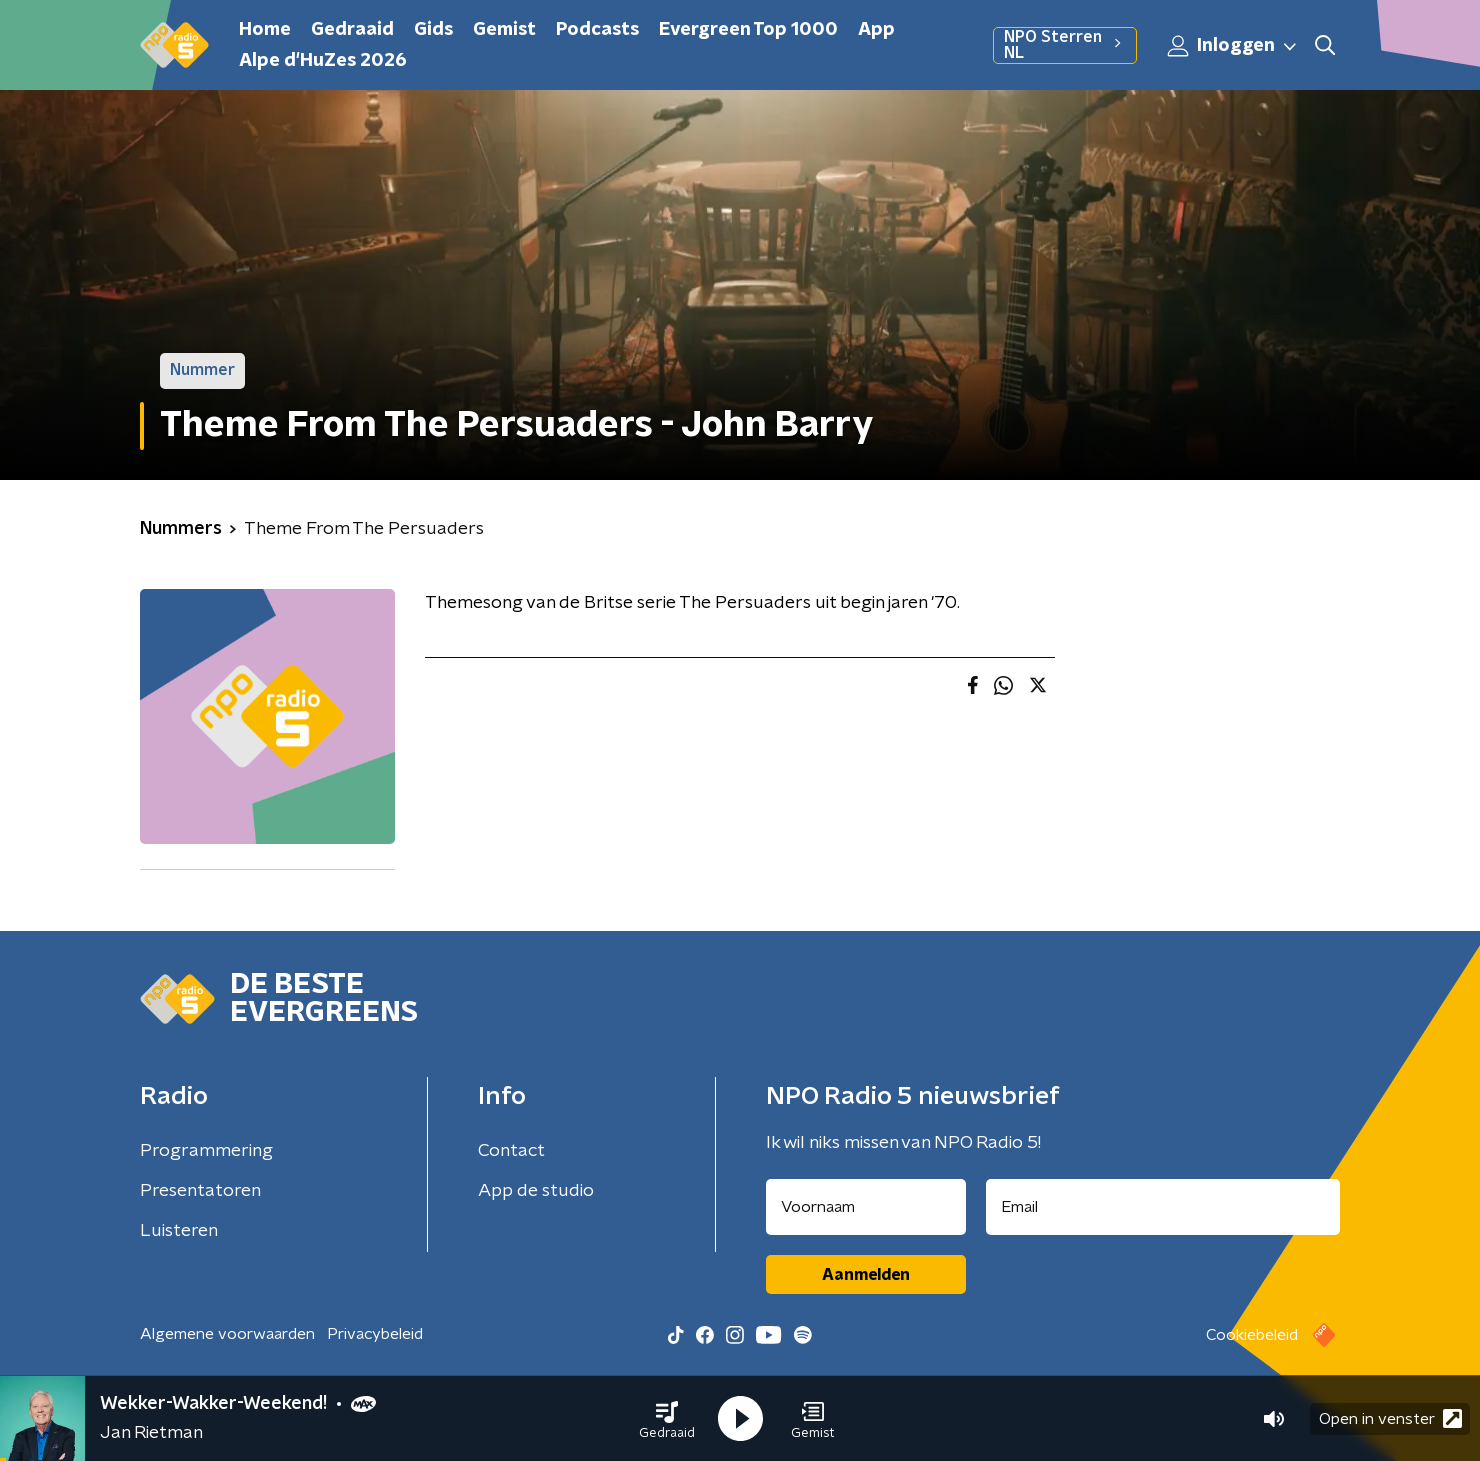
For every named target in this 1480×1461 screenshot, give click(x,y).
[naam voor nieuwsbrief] (866, 1207)
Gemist (504, 30)
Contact (511, 1151)
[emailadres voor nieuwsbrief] (1163, 1207)
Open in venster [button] (1390, 1418)
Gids (433, 30)
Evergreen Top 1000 (748, 30)
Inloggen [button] (1233, 46)
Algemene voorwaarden (227, 1334)
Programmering (206, 1151)
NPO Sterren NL (1065, 45)
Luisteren (179, 1231)
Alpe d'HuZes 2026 (323, 61)
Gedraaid (352, 30)
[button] (667, 1419)
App (876, 30)
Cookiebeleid (1252, 1335)
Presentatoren (200, 1191)
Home (265, 30)
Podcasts (597, 30)
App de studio (536, 1191)
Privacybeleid (375, 1334)
